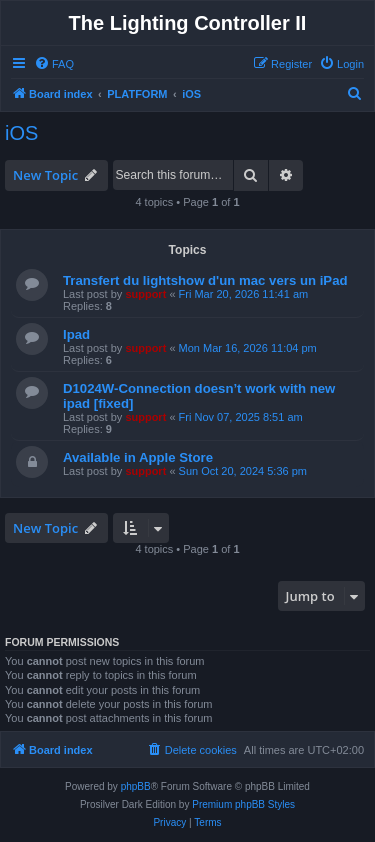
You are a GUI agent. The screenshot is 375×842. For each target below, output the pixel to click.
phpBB (136, 786)
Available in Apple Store (138, 457)
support (145, 294)
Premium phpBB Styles (243, 804)
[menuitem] (54, 64)
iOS (21, 133)
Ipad (76, 334)
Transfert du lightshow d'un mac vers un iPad (205, 280)
